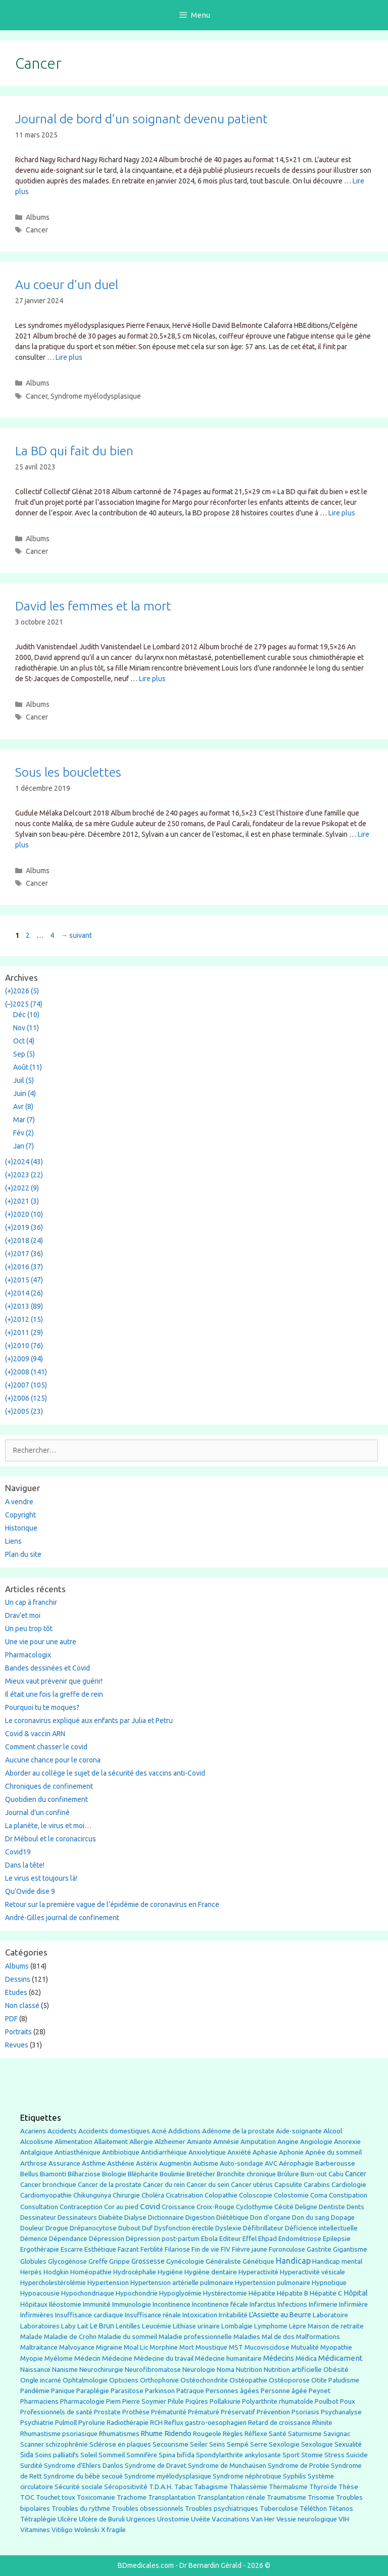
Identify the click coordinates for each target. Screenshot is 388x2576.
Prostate (107, 2412)
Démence (33, 2239)
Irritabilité (233, 2315)
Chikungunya (92, 2195)
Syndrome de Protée (298, 2465)
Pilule (176, 2401)
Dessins (17, 1979)
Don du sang (310, 2217)
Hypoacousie (40, 2293)
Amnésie (226, 2141)
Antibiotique (120, 2152)
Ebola (209, 2239)
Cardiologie (348, 2184)
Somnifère (141, 2455)
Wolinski (87, 2530)
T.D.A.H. (161, 2487)
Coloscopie (255, 2195)
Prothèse (136, 2412)
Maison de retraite (336, 2326)
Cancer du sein (207, 2184)
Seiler (199, 2444)
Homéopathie (91, 2272)
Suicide (357, 2455)
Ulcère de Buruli (102, 2519)
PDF (11, 2019)
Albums (38, 217)
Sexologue (317, 2444)
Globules (33, 2261)
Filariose (177, 2249)
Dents (355, 2207)
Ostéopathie (248, 2380)
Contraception (81, 2207)
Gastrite (319, 2249)
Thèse (348, 2487)
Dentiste (332, 2207)
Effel (250, 2238)
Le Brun (102, 2326)
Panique (63, 2391)
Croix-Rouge (215, 2207)
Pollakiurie (225, 2401)
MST (236, 2347)
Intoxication (199, 2315)
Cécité (284, 2207)
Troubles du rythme (81, 2508)
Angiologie (316, 2141)
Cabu (336, 2174)
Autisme (205, 2163)
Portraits (18, 2032)
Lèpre (297, 2326)
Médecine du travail (163, 2358)
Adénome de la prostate (238, 2131)
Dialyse (135, 2217)
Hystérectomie (225, 2293)
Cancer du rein (164, 2184)
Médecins (278, 2358)
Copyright (20, 1515)
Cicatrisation (184, 2195)
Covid (150, 2206)
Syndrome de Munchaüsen (227, 2465)
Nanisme (65, 2369)
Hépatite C (326, 2293)
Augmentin (175, 2163)
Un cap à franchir (31, 1602)
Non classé (22, 2005)
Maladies (246, 2337)
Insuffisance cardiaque (89, 2315)
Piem (113, 2401)
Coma (318, 2195)
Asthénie (120, 2163)
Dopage (343, 2217)
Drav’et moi (22, 1615)
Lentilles (128, 2326)
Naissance (35, 2369)
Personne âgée (284, 2391)
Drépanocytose (93, 2228)
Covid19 (18, 1852)
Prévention (273, 2412)
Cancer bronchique (48, 2184)
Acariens (33, 2131)
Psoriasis (305, 2412)
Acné (159, 2131)
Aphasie (265, 2152)
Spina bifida (177, 2455)
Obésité (336, 2369)
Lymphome (270, 2326)
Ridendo (177, 2433)
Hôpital (356, 2293)
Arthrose (33, 2163)
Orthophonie (159, 2380)
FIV (225, 2249)
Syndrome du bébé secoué (83, 2476)
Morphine (164, 2347)
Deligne (306, 2207)
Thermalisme (288, 2487)
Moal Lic (136, 2347)
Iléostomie (65, 2304)
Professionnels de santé (56, 2412)
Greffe (98, 2261)
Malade (31, 2337)
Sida (26, 2455)
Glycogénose (67, 2261)
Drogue (56, 2228)
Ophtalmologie (85, 2380)
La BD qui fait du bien (74, 451)
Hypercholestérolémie (53, 2282)
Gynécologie (185, 2261)
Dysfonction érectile (184, 2228)
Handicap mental (337, 2261)
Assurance (64, 2163)
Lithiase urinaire (196, 2326)
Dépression (106, 2238)
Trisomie (321, 2497)
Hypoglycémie (180, 2293)
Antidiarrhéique (164, 2152)
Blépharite (143, 2174)
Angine (288, 2141)
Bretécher (200, 2174)
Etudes (16, 1992)
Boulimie (172, 2174)
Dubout (129, 2228)
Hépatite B (292, 2293)
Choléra (152, 2195)
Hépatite (262, 2293)
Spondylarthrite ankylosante (238, 2455)
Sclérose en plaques (120, 2444)
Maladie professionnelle (195, 2337)
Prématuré (203, 2412)
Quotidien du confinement (46, 1799)
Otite (319, 2380)
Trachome (132, 2497)
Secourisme (170, 2444)
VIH (343, 2519)
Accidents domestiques (114, 2131)
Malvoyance (76, 2347)
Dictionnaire (166, 2217)
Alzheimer (170, 2141)
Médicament (340, 2358)
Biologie (114, 2174)
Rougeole (207, 2434)
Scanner (32, 2444)
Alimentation (73, 2141)
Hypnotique (329, 2282)
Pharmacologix (28, 1655)
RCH (156, 2422)
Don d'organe (270, 2217)
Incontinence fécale (220, 2304)
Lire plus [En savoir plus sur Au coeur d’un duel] (69, 357)
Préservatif (238, 2412)
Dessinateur (38, 2217)
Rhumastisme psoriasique (59, 2434)
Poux (347, 2401)
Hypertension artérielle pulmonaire (181, 2282)
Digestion (200, 2217)
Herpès (31, 2272)
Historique (21, 1528)
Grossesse (148, 2261)
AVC (271, 2163)
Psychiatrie (37, 2422)
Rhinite (322, 2422)
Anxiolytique (207, 2152)
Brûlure (288, 2174)
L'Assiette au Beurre (280, 2315)
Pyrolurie (91, 2422)
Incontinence (171, 2304)
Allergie (141, 2141)
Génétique (258, 2261)
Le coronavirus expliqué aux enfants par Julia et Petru (89, 1720)
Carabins (317, 2184)
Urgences (141, 2519)
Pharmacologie (82, 2401)
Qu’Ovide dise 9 (30, 1891)
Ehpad (267, 2239)
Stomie (312, 2455)
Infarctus (263, 2304)
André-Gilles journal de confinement (62, 1918)
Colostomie (291, 2195)
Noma (225, 2369)
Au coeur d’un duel (66, 284)
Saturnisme (305, 2434)
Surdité (31, 2465)
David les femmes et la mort (93, 606)
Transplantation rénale (231, 2497)
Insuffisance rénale (153, 2315)
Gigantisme (350, 2249)
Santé (277, 2433)
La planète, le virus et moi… (48, 1826)
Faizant (128, 2249)
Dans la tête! (24, 1865)
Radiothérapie (128, 2422)
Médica (306, 2358)
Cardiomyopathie (46, 2195)
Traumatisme (286, 2497)
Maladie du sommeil (127, 2337)
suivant (76, 935)
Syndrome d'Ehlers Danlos (83, 2465)
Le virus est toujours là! (41, 1878)
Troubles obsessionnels (147, 2508)
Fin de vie (205, 2249)
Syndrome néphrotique (247, 2476)
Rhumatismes (119, 2434)
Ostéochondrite (204, 2380)
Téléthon (313, 2508)
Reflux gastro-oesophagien (205, 2422)
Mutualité (305, 2347)
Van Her (263, 2519)
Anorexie (347, 2141)
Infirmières (37, 2315)
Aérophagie (296, 2163)
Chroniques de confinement (49, 1786)
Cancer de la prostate (109, 2184)
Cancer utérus (252, 2184)
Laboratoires (40, 2326)
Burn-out (314, 2174)
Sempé (238, 2444)
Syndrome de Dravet (155, 2465)
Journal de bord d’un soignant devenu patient (141, 119)
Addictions (184, 2131)
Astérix (147, 2163)
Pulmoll (66, 2422)
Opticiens (123, 2380)
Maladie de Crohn (70, 2337)
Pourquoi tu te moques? (42, 1707)
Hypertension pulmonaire (272, 2282)
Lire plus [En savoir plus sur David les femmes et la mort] (152, 679)
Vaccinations (231, 2519)
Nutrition (249, 2369)
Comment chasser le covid (46, 1747)
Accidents (62, 2131)
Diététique (232, 2217)
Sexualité (348, 2444)
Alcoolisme (36, 2141)
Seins (217, 2444)
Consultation (39, 2207)
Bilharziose (84, 2174)
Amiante (199, 2141)
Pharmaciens (39, 2401)
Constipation (348, 2195)
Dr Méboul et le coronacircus (50, 1839)
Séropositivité (126, 2487)
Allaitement (111, 2141)
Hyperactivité (258, 2272)
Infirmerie (323, 2304)
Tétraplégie (38, 2519)
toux (68, 2497)
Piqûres (196, 2401)
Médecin (87, 2358)
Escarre (72, 2249)
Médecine (117, 2358)
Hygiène (170, 2272)
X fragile (113, 2530)
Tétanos (340, 2508)
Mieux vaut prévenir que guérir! (54, 1681)
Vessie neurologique (306, 2519)
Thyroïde (323, 2487)
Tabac (183, 2487)
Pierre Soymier (144, 2401)
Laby (68, 2326)
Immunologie (131, 2304)
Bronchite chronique (246, 2174)
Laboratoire (330, 2315)
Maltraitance (39, 2347)
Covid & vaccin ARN (35, 1734)
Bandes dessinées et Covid (47, 1668)
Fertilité (151, 2249)
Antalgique (36, 2152)
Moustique (211, 2347)
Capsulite (288, 2184)
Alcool (332, 2131)
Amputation (258, 2141)
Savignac (336, 2434)
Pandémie (35, 2391)
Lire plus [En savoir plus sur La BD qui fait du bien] (341, 513)
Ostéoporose (289, 2380)
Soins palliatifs (57, 2455)
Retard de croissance (279, 2422)
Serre (258, 2444)
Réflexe (256, 2434)
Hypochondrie (137, 2293)
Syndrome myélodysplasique (96, 396)
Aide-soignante (299, 2131)
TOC (27, 2497)
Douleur (32, 2228)
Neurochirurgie (101, 2369)
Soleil (88, 2455)
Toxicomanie (96, 2497)
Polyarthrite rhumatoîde (277, 2401)
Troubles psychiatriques (221, 2508)
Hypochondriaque (87, 2293)
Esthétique (100, 2249)
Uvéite (200, 2519)
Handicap (293, 2260)
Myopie (31, 2358)
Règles (233, 2434)
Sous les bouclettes (68, 772)
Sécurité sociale (79, 2487)
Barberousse (335, 2163)
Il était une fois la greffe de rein (54, 1694)
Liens (13, 1541)
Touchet (48, 2497)
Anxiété (239, 2152)
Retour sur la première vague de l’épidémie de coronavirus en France (112, 1904)
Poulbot (326, 2401)
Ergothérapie (39, 2249)
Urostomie (173, 2519)
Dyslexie (228, 2228)
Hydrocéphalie (134, 2272)
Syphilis (294, 2476)
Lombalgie (237, 2326)
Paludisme (343, 2380)
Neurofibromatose (153, 2369)
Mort (186, 2347)
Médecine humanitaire (228, 2358)
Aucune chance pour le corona (53, 1760)
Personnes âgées (232, 2391)
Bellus (29, 2174)
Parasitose (127, 2391)
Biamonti (53, 2174)
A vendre (19, 1502)
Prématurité (168, 2412)
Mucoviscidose (267, 2347)
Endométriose (299, 2239)
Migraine (109, 2347)
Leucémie (156, 2326)
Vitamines (35, 2530)
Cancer (37, 230)
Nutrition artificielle (293, 2369)
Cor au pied (121, 2207)
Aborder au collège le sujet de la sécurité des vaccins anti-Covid (105, 1773)
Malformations (318, 2337)
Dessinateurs (77, 2217)
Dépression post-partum (163, 2239)
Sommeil (112, 2455)
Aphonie (291, 2152)
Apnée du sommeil (333, 2152)
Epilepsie (337, 2238)
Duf (147, 2228)
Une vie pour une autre (40, 1642)
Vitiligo (62, 2530)
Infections (292, 2304)
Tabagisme (211, 2487)
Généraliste (223, 2261)
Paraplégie (92, 2391)
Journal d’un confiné (37, 1812)
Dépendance (68, 2239)
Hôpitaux (33, 2304)
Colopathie (221, 2195)
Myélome (58, 2358)
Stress (334, 2455)
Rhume (152, 2433)
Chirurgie (126, 2195)
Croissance (178, 2207)
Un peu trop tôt (29, 1629)
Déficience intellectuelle (321, 2228)
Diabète (111, 2217)
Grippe (119, 2261)
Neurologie (198, 2369)
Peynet (319, 2391)
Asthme (94, 2163)
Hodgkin (56, 2272)
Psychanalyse (341, 2412)
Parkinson (160, 2391)
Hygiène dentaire (210, 2272)
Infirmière (353, 2304)
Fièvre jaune (249, 2249)
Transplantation (172, 2497)
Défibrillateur (263, 2228)
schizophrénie (66, 2444)
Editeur (230, 2239)
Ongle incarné (40, 2380)
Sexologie (284, 2444)
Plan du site (23, 1554)
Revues (16, 2045)
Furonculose (287, 2249)
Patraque (190, 2391)
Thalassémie (248, 2487)
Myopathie (336, 2347)
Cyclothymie (254, 2207)
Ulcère (67, 2519)
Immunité (97, 2304)
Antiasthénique (78, 2152)
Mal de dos (278, 2337)
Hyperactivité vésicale (312, 2272)
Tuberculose (279, 2508)
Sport (291, 2455)
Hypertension (108, 2282)
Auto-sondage (241, 2163)
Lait (82, 2326)
